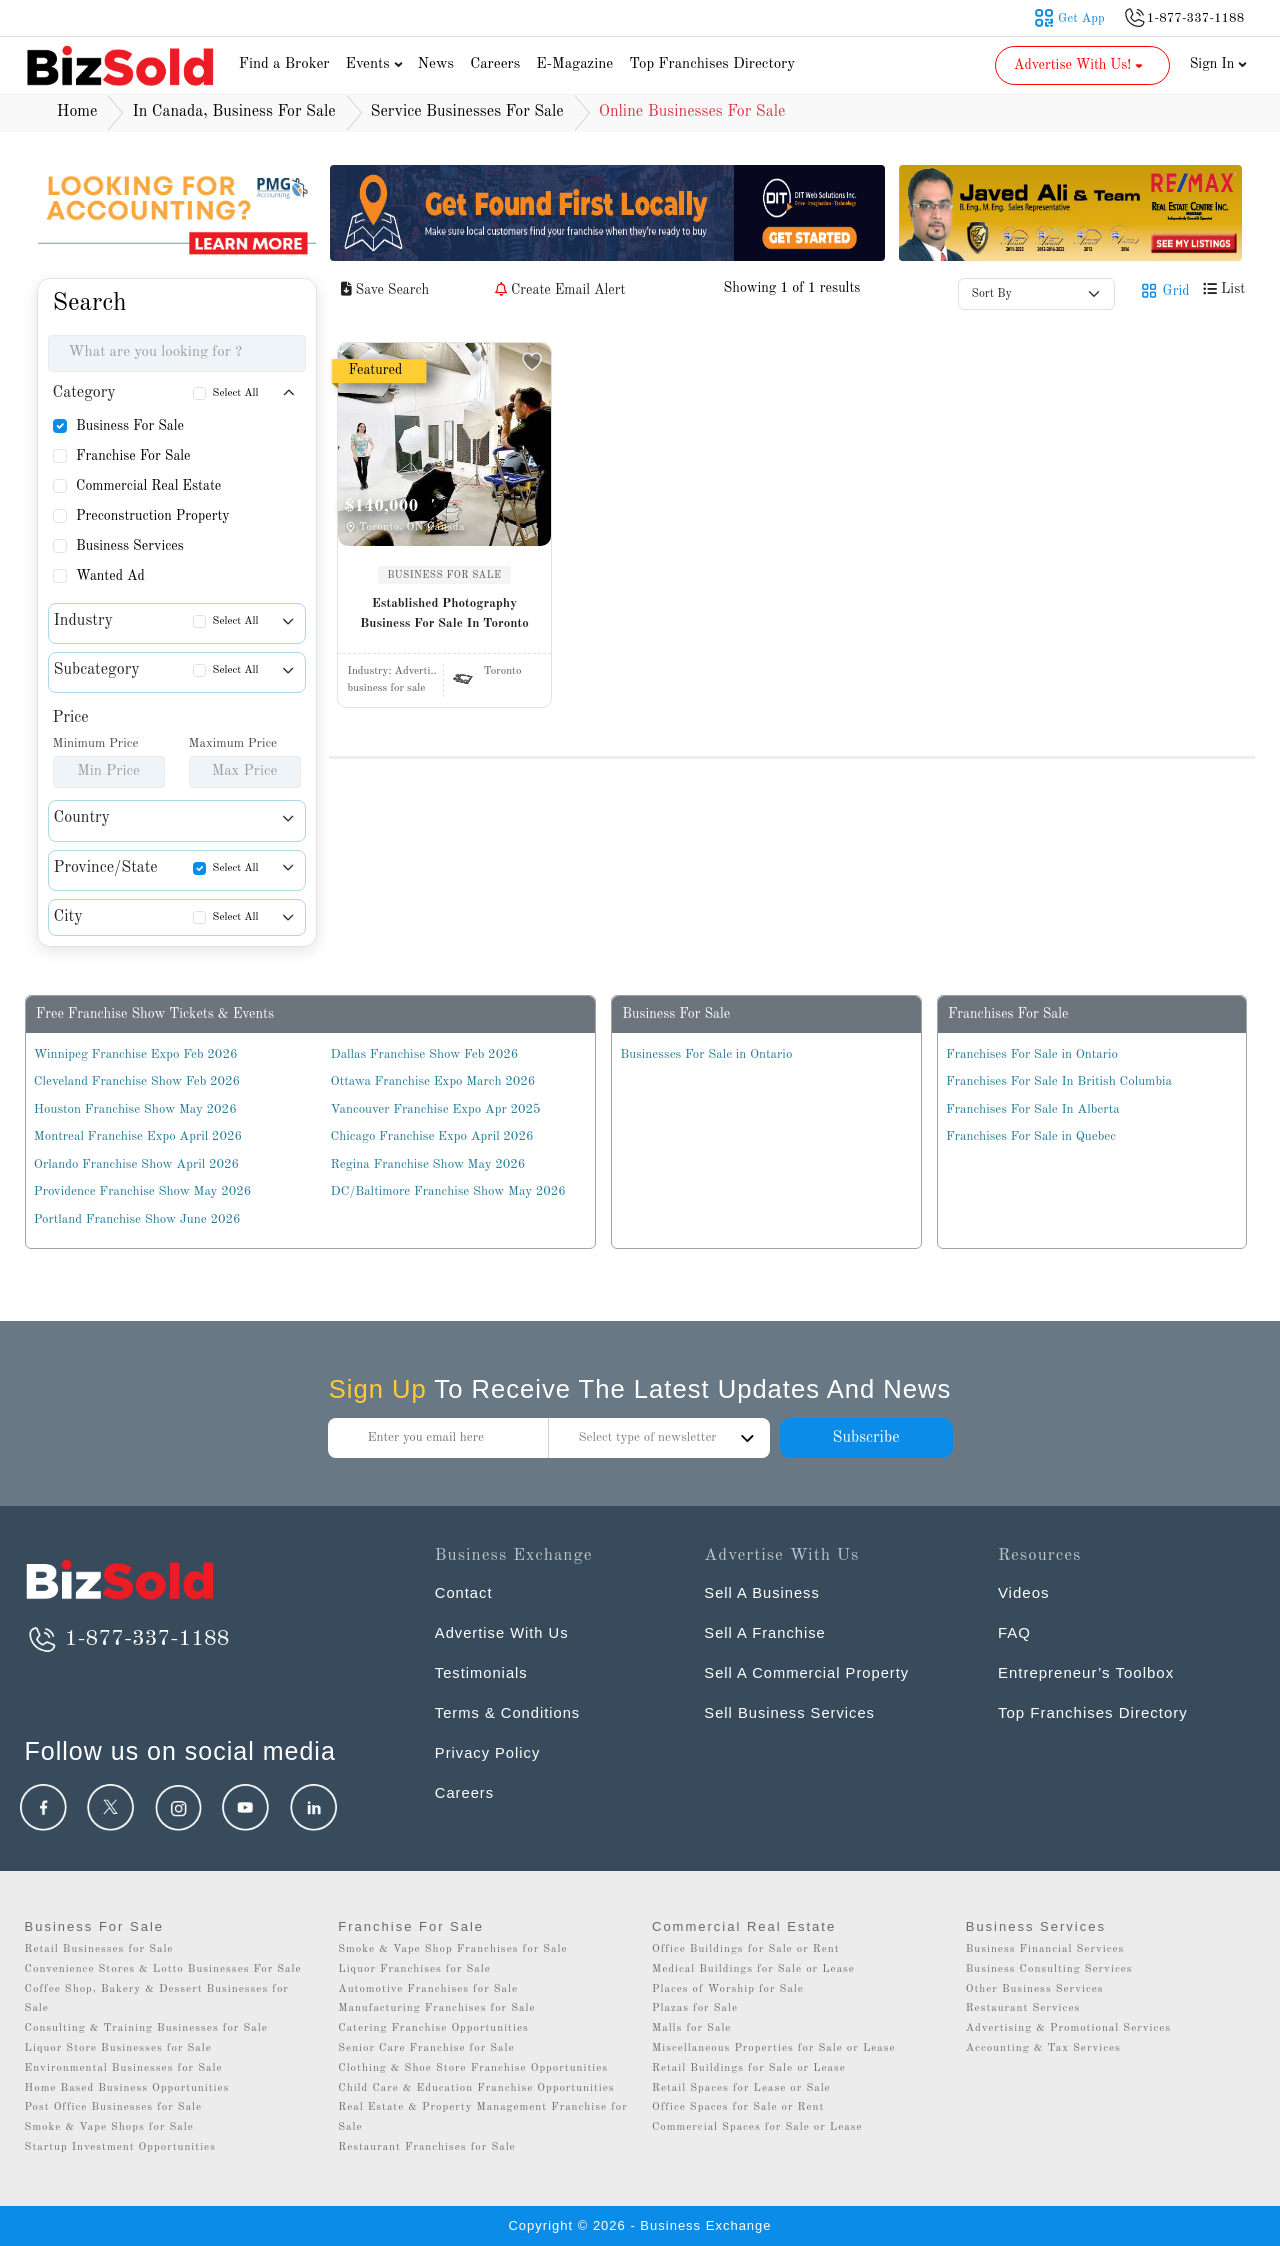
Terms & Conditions (509, 1712)
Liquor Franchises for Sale (414, 1969)
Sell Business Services (791, 1712)
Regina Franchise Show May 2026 (428, 1164)
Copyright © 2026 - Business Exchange (639, 2225)
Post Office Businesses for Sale (114, 2107)
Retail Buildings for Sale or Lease (749, 2068)
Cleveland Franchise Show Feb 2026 (137, 1081)
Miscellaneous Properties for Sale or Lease (774, 2048)
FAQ (1014, 1632)
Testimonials (482, 1672)
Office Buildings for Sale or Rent (746, 1949)
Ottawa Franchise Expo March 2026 (433, 1081)
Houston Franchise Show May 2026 (135, 1109)
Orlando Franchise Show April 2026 (136, 1164)
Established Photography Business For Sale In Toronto (444, 613)
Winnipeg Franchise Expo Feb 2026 (136, 1054)
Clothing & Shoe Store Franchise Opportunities (473, 2068)
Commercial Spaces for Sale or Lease (757, 2127)
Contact (464, 1592)
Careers (495, 64)
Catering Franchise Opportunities (433, 2028)
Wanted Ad (110, 576)
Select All (236, 393)
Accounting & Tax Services (1043, 2048)
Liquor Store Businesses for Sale (118, 2048)
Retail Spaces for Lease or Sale (741, 2088)
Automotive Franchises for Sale (428, 1989)
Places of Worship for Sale (728, 1989)
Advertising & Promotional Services (1068, 2028)
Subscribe (865, 1438)
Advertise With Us (503, 1632)
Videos (1024, 1592)
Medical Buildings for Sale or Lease (753, 1969)
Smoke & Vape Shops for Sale (109, 2127)
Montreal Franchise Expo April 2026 (138, 1136)
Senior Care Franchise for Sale (426, 2048)
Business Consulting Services (1049, 1969)
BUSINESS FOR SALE (445, 575)
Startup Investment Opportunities (120, 2147)
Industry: (392, 671)
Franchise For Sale (133, 456)
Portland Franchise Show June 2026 (137, 1219)
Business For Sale (130, 426)
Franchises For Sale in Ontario (1032, 1054)
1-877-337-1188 (127, 1639)
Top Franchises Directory (712, 64)
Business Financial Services (1045, 1949)
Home (77, 112)
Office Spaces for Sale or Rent (738, 2107)
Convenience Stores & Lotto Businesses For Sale (163, 1969)
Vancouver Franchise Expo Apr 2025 (436, 1109)
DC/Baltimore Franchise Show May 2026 (448, 1191)
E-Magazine (574, 64)
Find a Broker (284, 64)
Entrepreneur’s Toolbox (1086, 1672)
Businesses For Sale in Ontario (706, 1054)
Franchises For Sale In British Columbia (1059, 1081)
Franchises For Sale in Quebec (1031, 1136)
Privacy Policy (488, 1752)
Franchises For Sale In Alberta (1033, 1109)
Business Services (130, 546)
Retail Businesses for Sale (99, 1949)
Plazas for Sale (695, 2008)
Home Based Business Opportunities (127, 2088)
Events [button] (377, 64)
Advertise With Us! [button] (1080, 65)
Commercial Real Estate (148, 486)
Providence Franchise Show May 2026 (143, 1191)
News (436, 64)
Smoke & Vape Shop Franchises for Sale (452, 1949)
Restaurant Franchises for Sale (426, 2147)
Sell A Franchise (766, 1632)
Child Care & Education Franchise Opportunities (476, 2088)
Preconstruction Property (153, 516)
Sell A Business (763, 1592)
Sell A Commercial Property (808, 1672)
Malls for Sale (691, 2028)
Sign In (1219, 64)
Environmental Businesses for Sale (124, 2068)
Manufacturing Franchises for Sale (436, 2008)
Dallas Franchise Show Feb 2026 (425, 1054)
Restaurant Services (1023, 2008)
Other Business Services (1035, 1989)
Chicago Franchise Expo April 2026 (432, 1136)
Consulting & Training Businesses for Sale (146, 2028)
